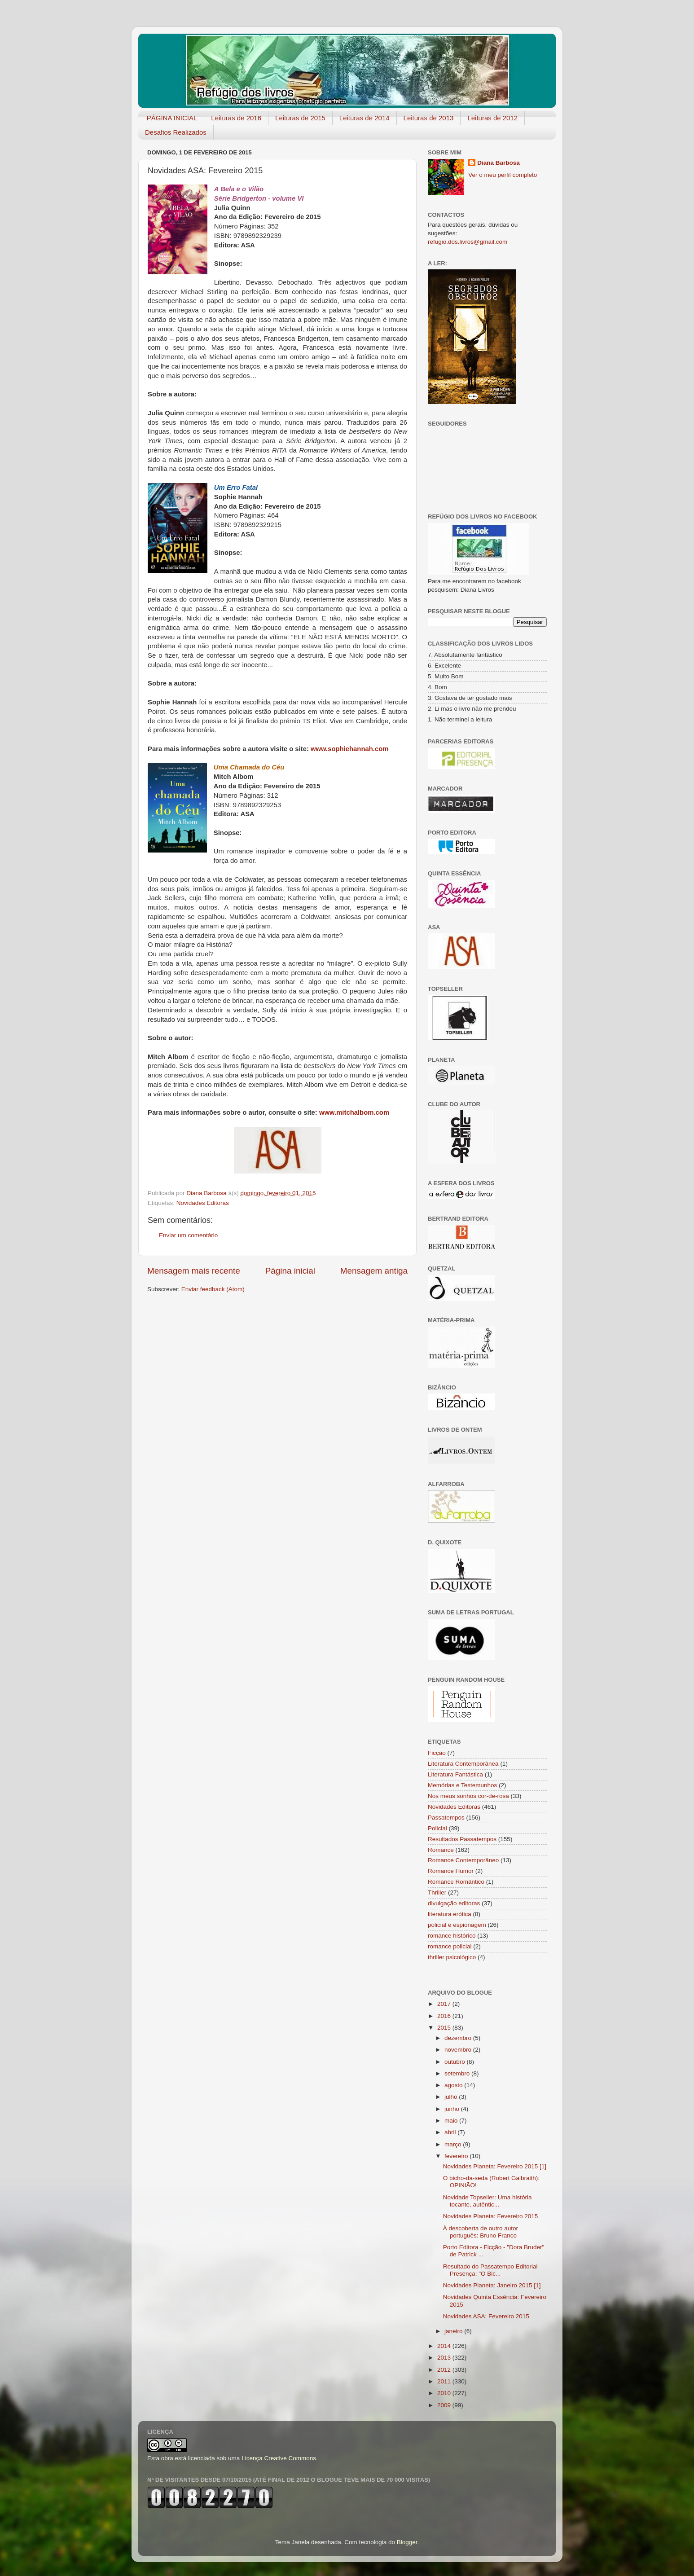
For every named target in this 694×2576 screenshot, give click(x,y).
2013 (444, 2357)
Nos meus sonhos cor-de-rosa (468, 1796)
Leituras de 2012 (492, 118)
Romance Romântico (456, 1881)
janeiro (454, 2331)
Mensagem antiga (374, 1270)
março (453, 2144)
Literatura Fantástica (455, 1774)
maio (451, 2120)
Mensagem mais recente (193, 1270)
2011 (444, 2381)
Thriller (437, 1892)
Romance (441, 1849)
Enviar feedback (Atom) (213, 1289)
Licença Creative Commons (279, 2458)
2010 (444, 2393)
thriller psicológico (452, 1957)
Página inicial (290, 1270)
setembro (457, 2073)
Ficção (437, 1753)
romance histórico (452, 1935)
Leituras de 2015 (300, 118)
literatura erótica (449, 1914)
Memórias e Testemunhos (462, 1785)
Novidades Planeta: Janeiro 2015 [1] (492, 2285)
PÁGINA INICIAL (172, 118)
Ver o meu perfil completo (502, 174)
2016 (444, 2016)
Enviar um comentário (188, 1235)
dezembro (458, 2038)
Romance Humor (451, 1871)
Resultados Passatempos (462, 1839)
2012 (444, 2369)
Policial (437, 1828)
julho (451, 2096)
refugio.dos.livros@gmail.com (467, 241)
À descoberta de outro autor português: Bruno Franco (480, 2232)
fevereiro (457, 2156)
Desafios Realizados (175, 132)
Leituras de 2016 (236, 118)
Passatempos (446, 1817)
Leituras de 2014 (364, 118)
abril (450, 2132)
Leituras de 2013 (429, 118)
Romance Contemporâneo (463, 1860)
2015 (444, 2027)
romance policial (450, 1946)
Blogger (407, 2542)
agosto (454, 2085)
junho (452, 2109)
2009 (444, 2405)
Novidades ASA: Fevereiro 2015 (486, 2316)
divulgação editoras (454, 1903)
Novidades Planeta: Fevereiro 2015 (490, 2216)
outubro (455, 2061)
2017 (444, 2003)
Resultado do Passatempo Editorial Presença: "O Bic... (490, 2270)
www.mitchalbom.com (354, 1112)
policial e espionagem (457, 1924)
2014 (444, 2346)
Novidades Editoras (202, 1203)
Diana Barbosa (498, 162)
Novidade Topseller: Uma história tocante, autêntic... (487, 2201)
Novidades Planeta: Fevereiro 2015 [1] (494, 2166)
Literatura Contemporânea (463, 1763)
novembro (458, 2049)
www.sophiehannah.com (349, 748)
